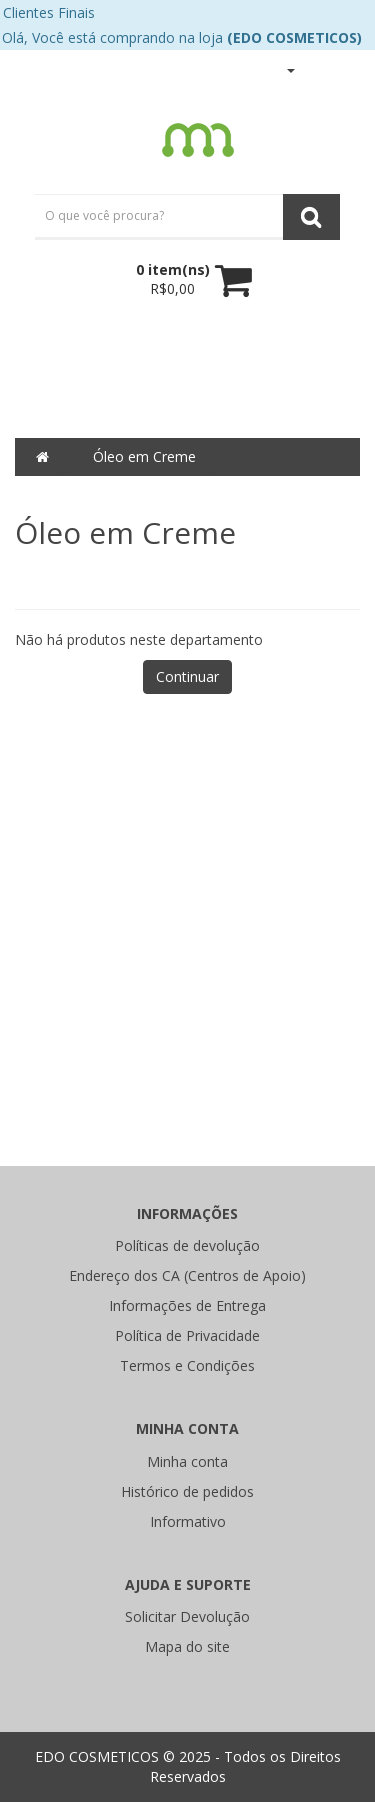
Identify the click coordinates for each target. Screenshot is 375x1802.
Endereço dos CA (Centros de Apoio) (187, 1275)
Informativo (188, 1521)
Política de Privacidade (187, 1335)
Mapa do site (187, 1646)
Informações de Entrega (187, 1305)
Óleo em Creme (144, 456)
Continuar (187, 676)
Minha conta (187, 1461)
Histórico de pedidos (187, 1491)
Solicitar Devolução (187, 1616)
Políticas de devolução (187, 1245)
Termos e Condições (187, 1365)
